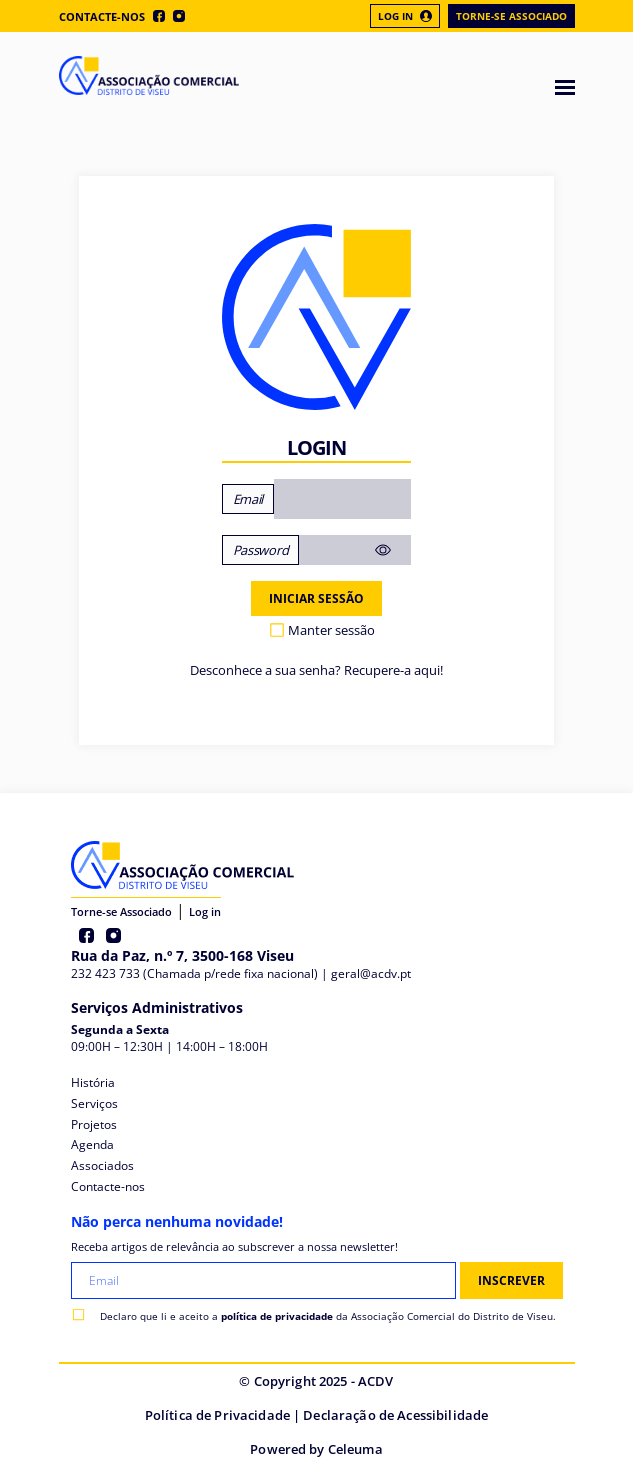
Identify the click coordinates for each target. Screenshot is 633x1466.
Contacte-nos (102, 16)
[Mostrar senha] (391, 550)
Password (260, 550)
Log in (205, 911)
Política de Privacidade (217, 1415)
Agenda (92, 1144)
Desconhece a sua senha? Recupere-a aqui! (316, 670)
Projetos (94, 1124)
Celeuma (355, 1449)
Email (248, 499)
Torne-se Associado (511, 16)
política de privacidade (277, 1316)
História (93, 1082)
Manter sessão (331, 630)
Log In (405, 16)
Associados (102, 1165)
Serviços (94, 1103)
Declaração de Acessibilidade (395, 1415)
